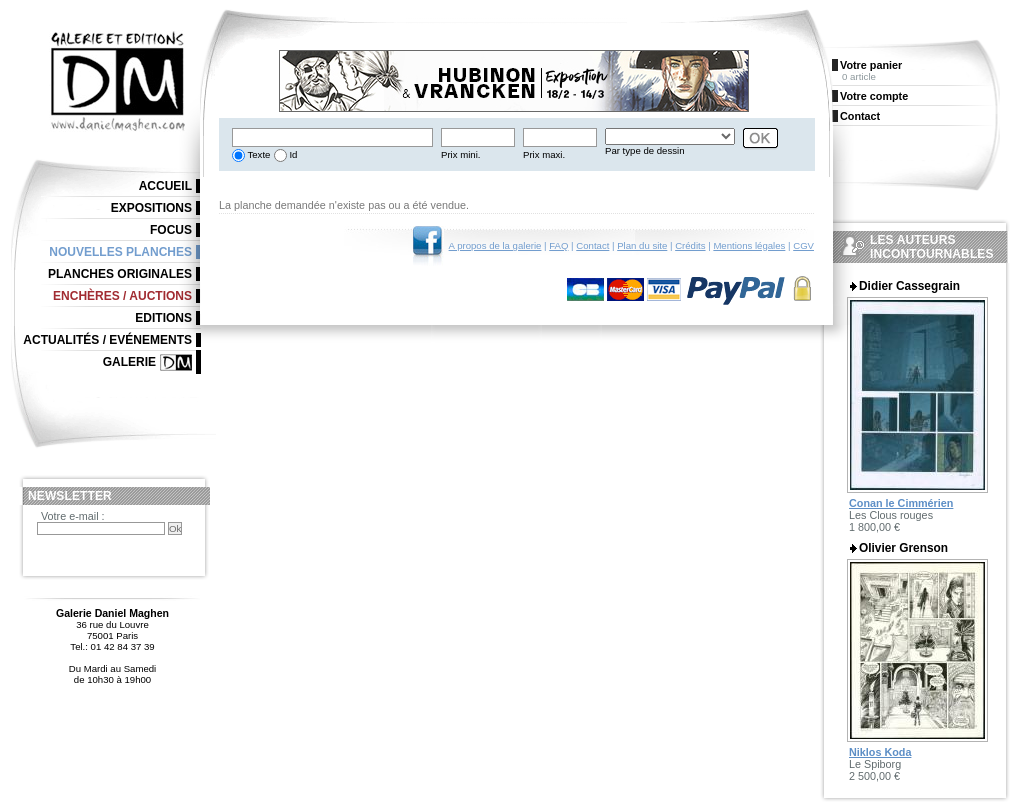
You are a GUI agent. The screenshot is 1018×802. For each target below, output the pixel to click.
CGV (803, 245)
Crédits (690, 245)
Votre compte (874, 96)
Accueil (165, 186)
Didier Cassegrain (909, 286)
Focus (171, 230)
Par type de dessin (644, 150)
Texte (257, 154)
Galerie (129, 362)
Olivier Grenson (903, 548)
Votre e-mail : (73, 516)
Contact (592, 245)
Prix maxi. (544, 154)
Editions (163, 318)
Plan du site (642, 245)
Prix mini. (460, 154)
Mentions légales (749, 245)
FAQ (558, 245)
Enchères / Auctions (122, 296)
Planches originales (120, 274)
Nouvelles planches (120, 252)
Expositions (151, 208)
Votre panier (871, 65)
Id (292, 154)
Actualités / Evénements (107, 340)
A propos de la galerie (495, 245)
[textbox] (332, 137)
